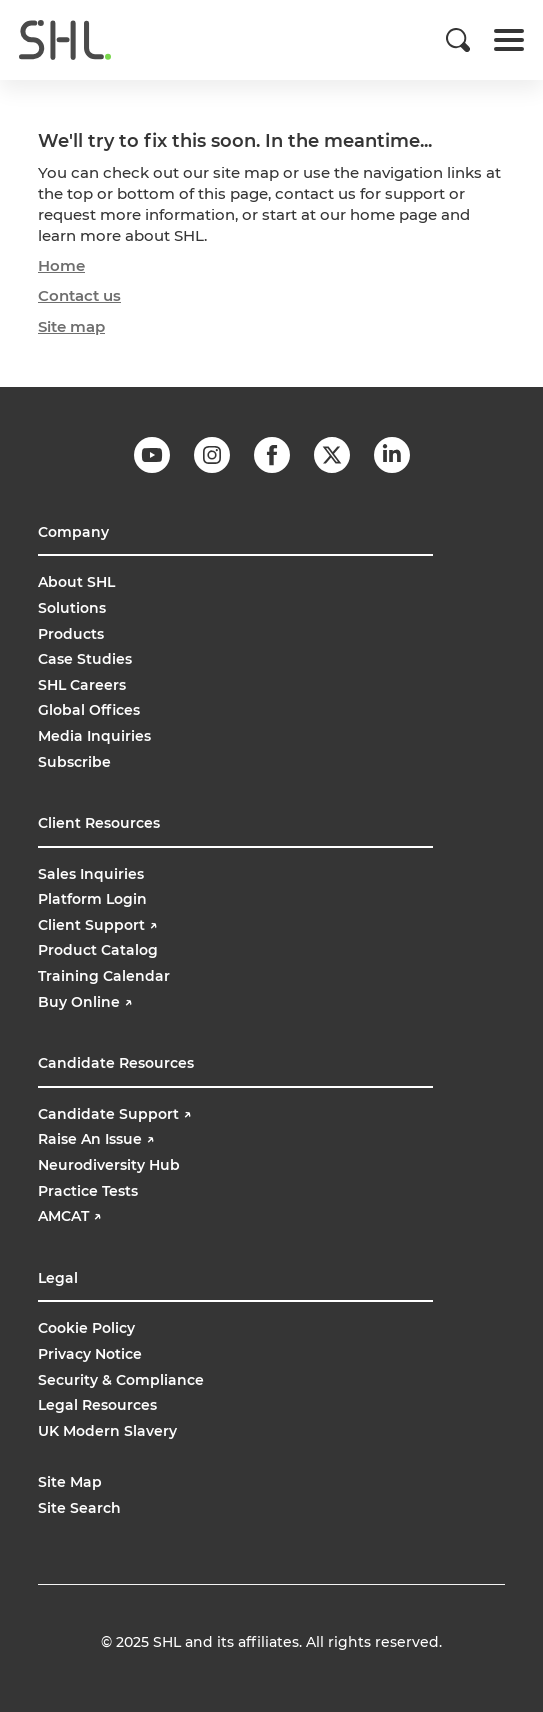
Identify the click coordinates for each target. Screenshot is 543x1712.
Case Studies (85, 659)
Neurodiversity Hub (109, 1165)
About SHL (76, 582)
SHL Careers (82, 685)
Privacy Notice (90, 1354)
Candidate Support (114, 1114)
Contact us (79, 295)
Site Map (70, 1482)
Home (61, 265)
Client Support (97, 925)
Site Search (79, 1508)
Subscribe (74, 762)
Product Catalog (98, 950)
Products (71, 634)
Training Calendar (104, 976)
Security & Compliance (121, 1380)
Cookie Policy (86, 1328)
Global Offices (89, 710)
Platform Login (92, 899)
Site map (71, 326)
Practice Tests (88, 1191)
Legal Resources (97, 1405)
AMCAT (69, 1216)
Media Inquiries (94, 736)
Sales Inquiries (91, 874)
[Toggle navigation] (509, 40)
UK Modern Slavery (107, 1431)
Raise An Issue (96, 1139)
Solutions (72, 608)
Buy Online (87, 1002)
